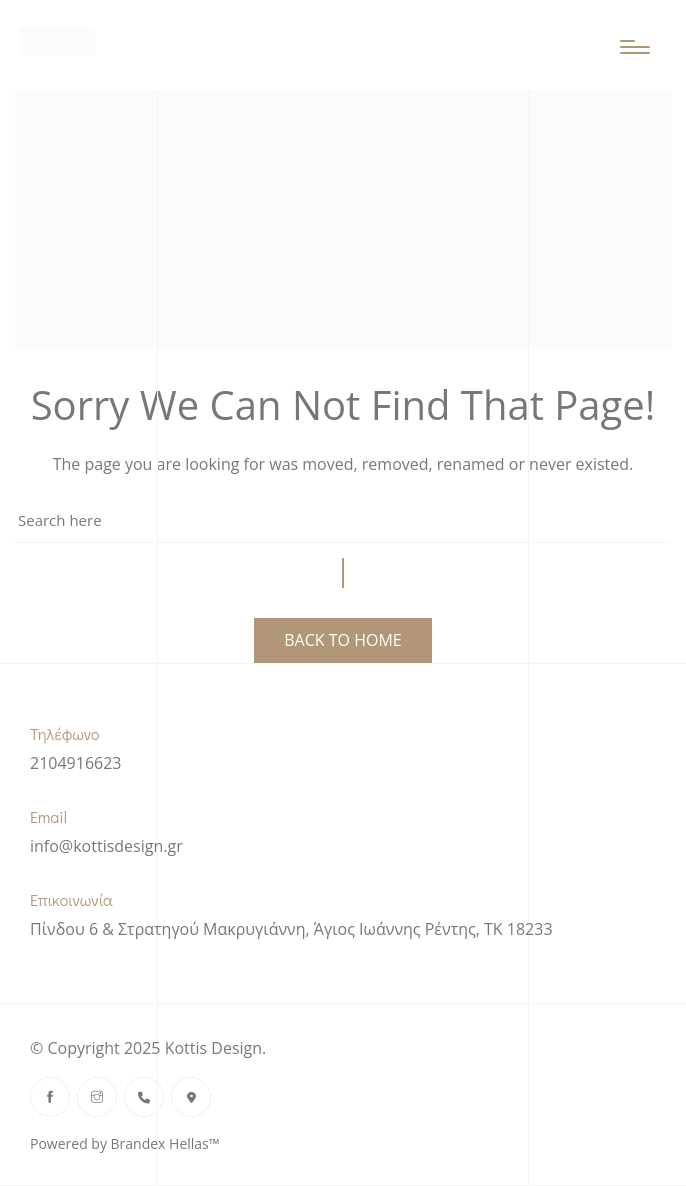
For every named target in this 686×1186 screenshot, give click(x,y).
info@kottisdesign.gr (106, 846)
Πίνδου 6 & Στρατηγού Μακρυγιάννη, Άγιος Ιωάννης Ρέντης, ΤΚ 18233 (291, 929)
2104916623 (75, 763)
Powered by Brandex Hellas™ (124, 1143)
